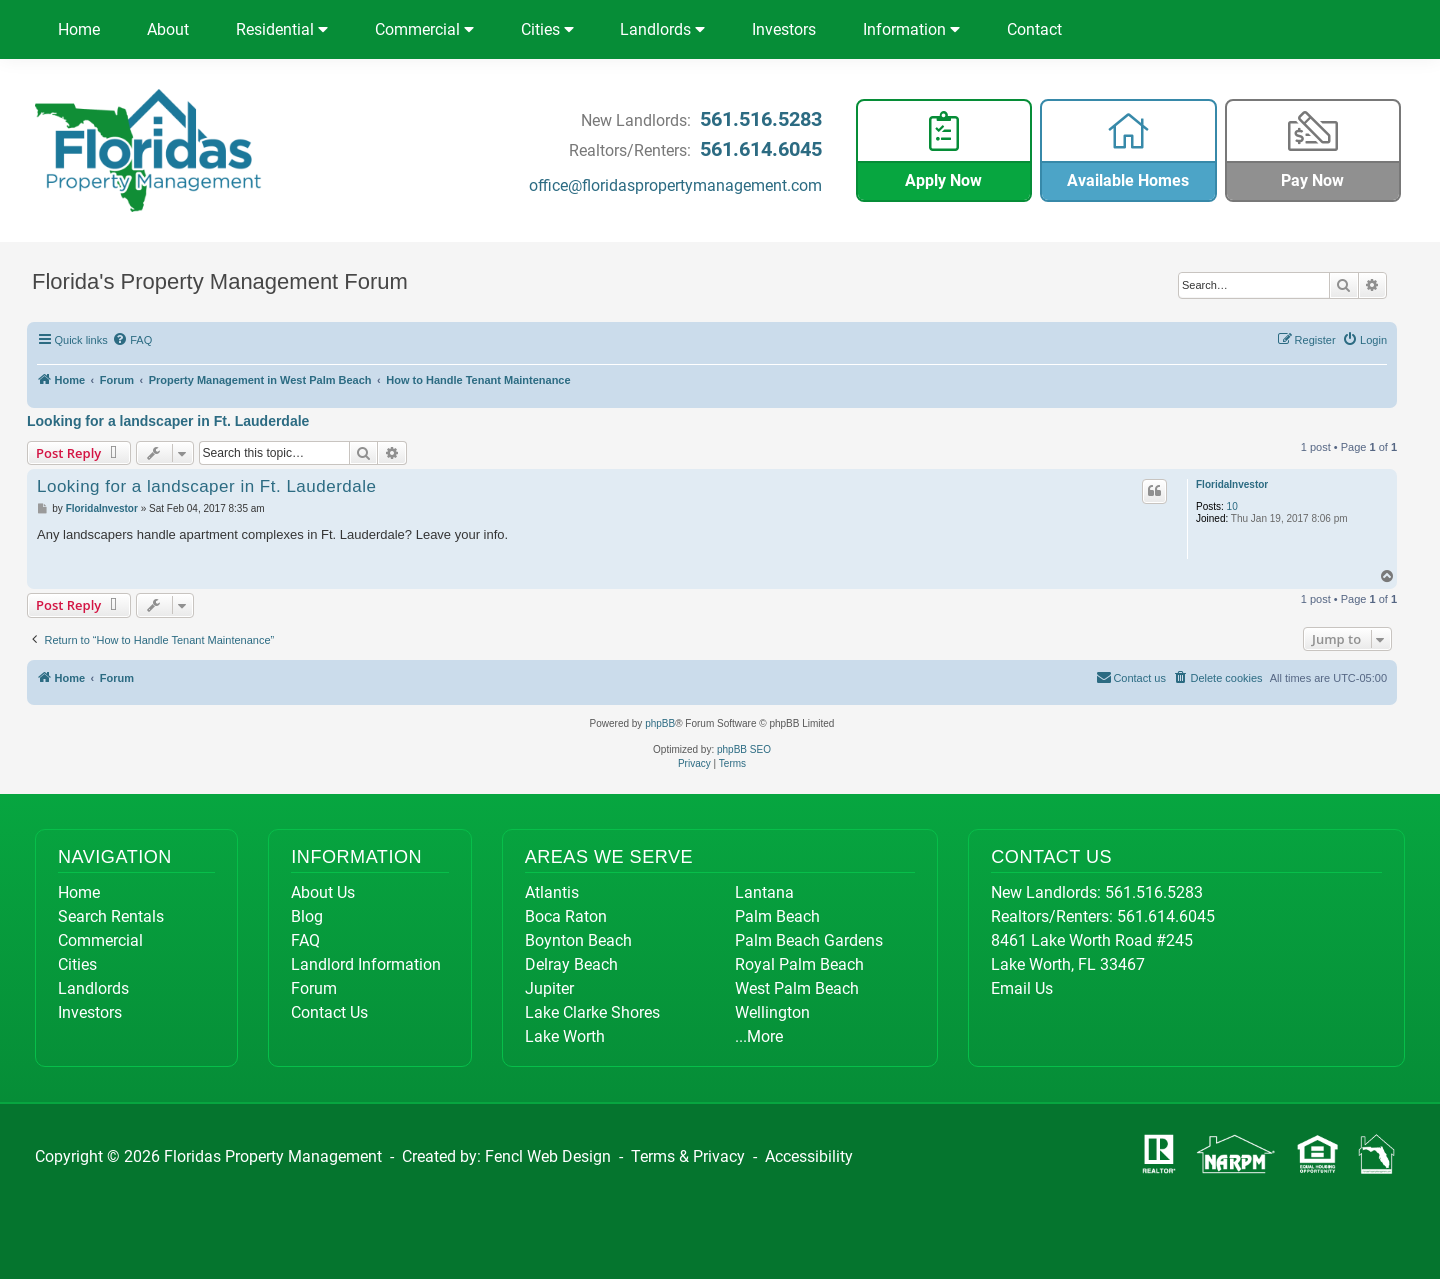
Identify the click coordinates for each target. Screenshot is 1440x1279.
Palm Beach (777, 916)
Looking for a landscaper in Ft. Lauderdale (168, 421)
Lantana (764, 892)
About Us (323, 892)
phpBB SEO (744, 749)
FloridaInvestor (1232, 484)
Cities (547, 29)
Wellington (772, 1012)
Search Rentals (111, 916)
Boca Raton (566, 916)
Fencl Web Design (548, 1156)
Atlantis (552, 892)
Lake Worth (565, 1036)
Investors (784, 29)
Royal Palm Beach (799, 964)
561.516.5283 (761, 119)
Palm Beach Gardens (809, 940)
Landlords (662, 29)
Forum (314, 988)
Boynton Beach (578, 940)
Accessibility (809, 1156)
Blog (307, 916)
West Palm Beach (797, 988)
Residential (282, 29)
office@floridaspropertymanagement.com (675, 185)
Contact (1034, 29)
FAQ (305, 940)
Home (79, 29)
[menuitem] (133, 340)
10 (1232, 506)
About (168, 29)
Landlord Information (366, 964)
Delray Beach (571, 964)
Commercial (424, 29)
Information (911, 29)
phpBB (660, 723)
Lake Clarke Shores (592, 1012)
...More (759, 1036)
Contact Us (329, 1012)
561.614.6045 (761, 149)
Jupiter (549, 988)
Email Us (1022, 988)
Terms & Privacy (688, 1156)
